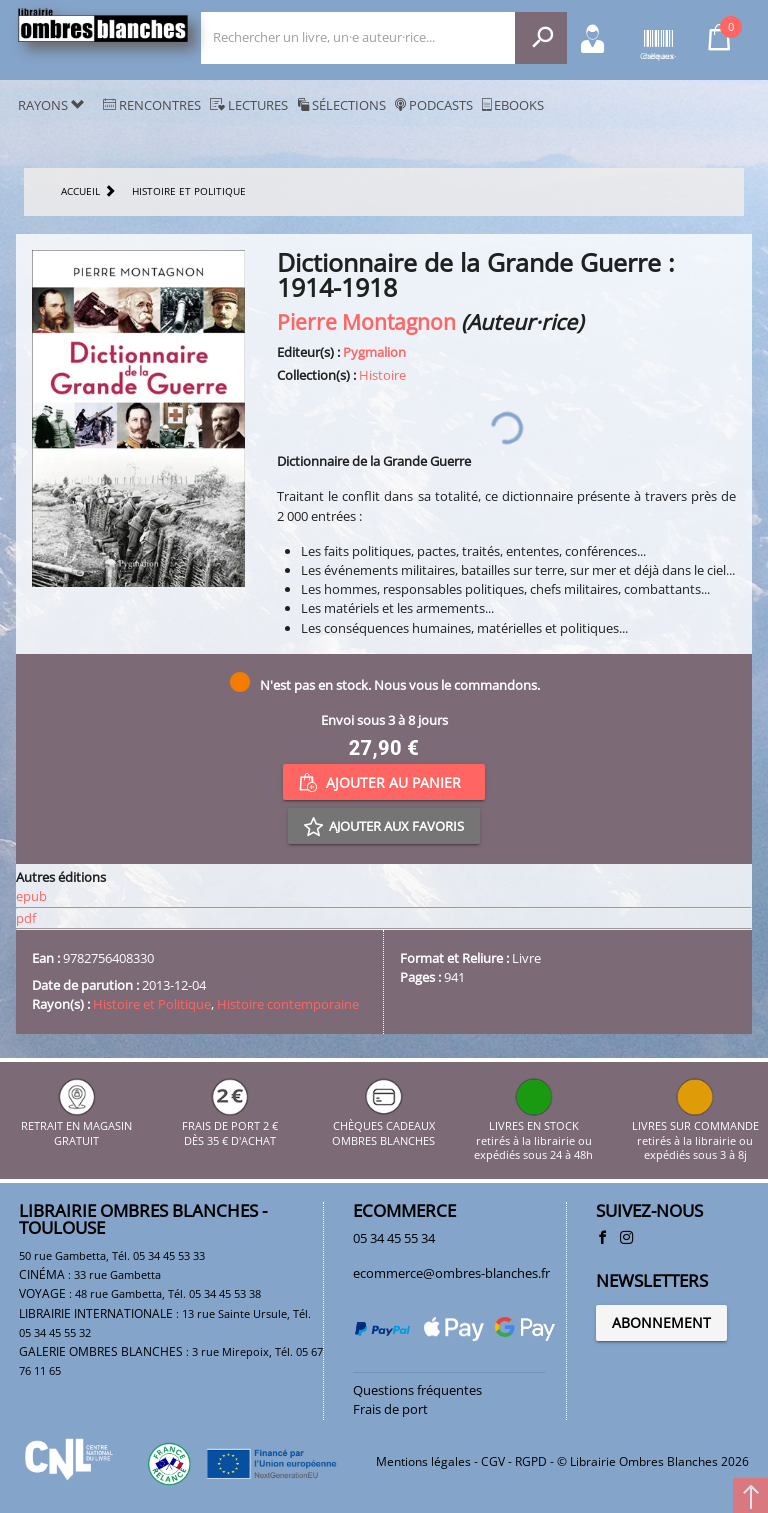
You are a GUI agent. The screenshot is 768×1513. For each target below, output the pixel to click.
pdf (26, 918)
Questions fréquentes (417, 1390)
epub (31, 896)
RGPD (531, 1461)
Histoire (382, 375)
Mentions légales (423, 1461)
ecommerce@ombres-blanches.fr (451, 1273)
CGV (493, 1461)
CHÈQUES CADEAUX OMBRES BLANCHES (383, 1126)
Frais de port (390, 1409)
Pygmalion (374, 352)
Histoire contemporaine (288, 1004)
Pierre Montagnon (366, 321)
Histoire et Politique (152, 1004)
